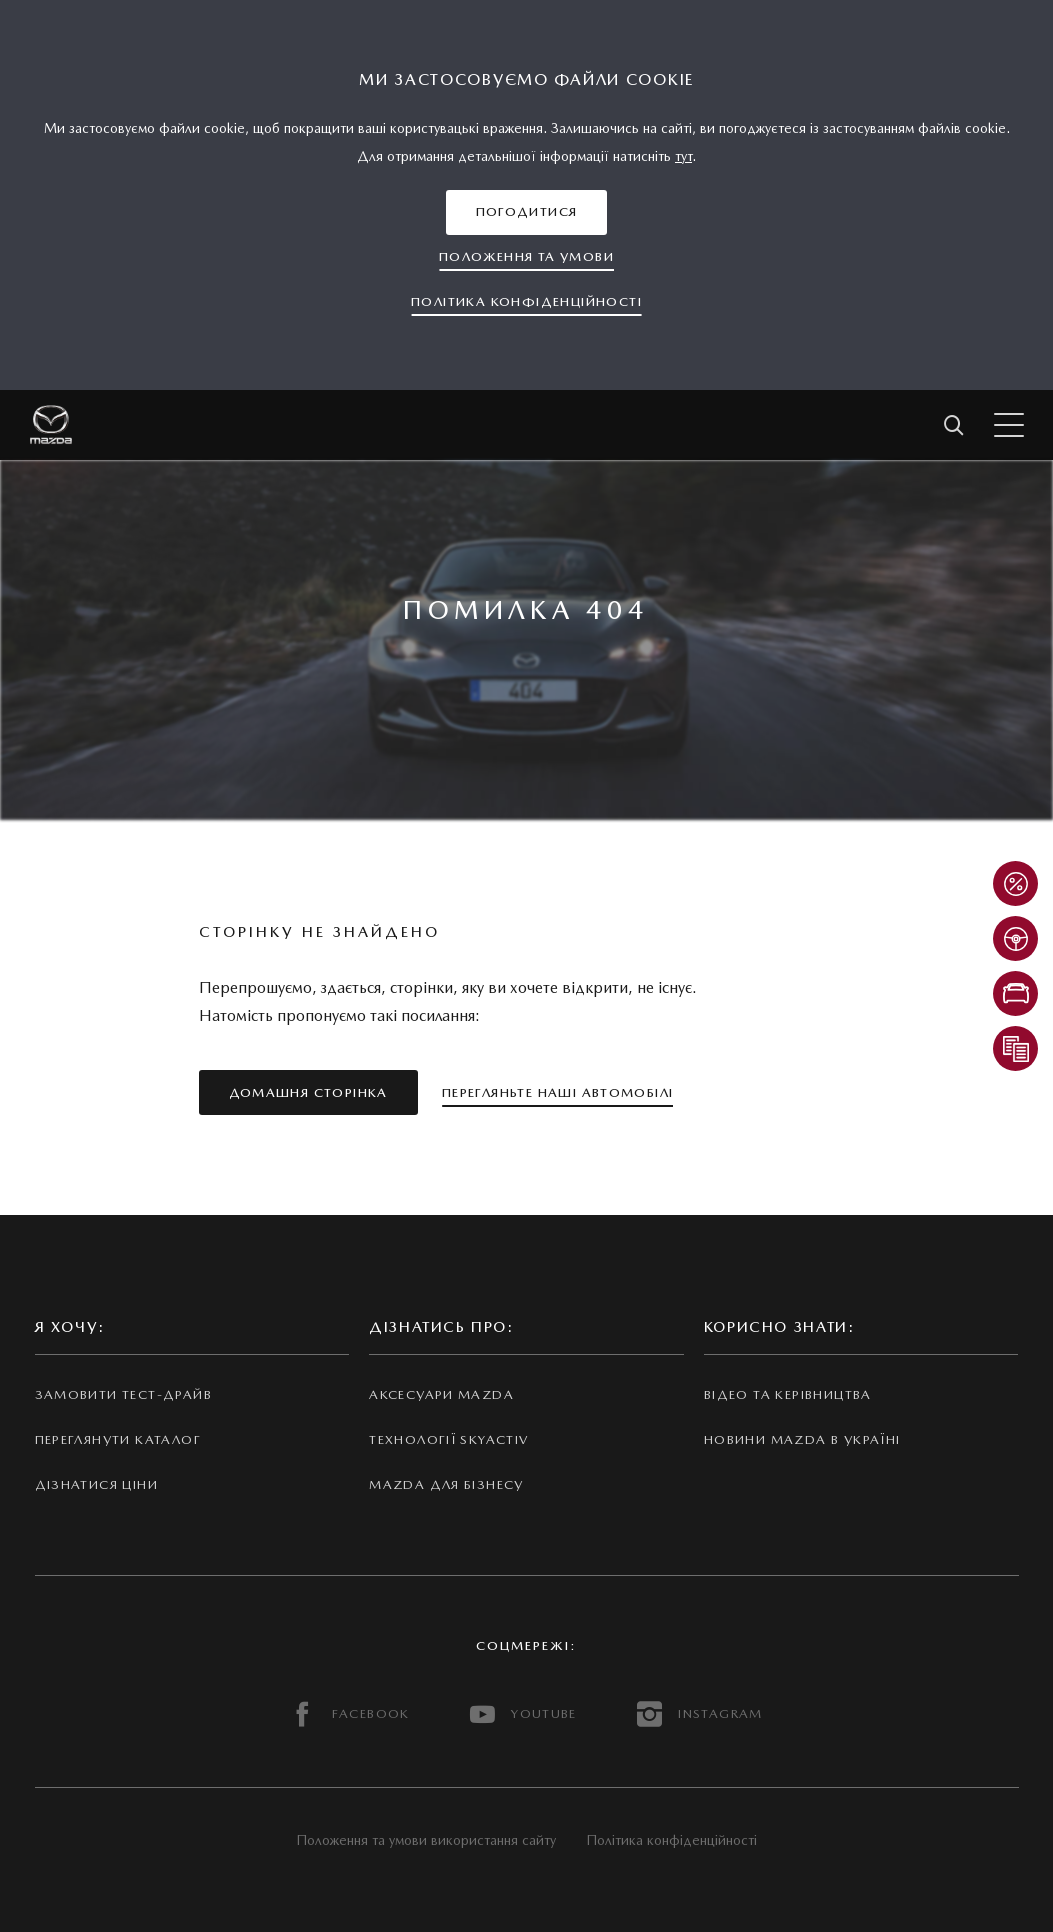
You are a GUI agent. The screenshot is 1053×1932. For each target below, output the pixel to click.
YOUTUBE (523, 1714)
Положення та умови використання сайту (426, 1840)
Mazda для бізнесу (446, 1484)
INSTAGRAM (700, 1714)
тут (683, 156)
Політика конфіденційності (671, 1840)
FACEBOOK (350, 1714)
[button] (527, 212)
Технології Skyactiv (448, 1439)
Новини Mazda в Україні (802, 1439)
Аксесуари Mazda (441, 1394)
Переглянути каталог (118, 1439)
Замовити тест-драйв (123, 1394)
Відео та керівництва (788, 1394)
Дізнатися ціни (97, 1484)
